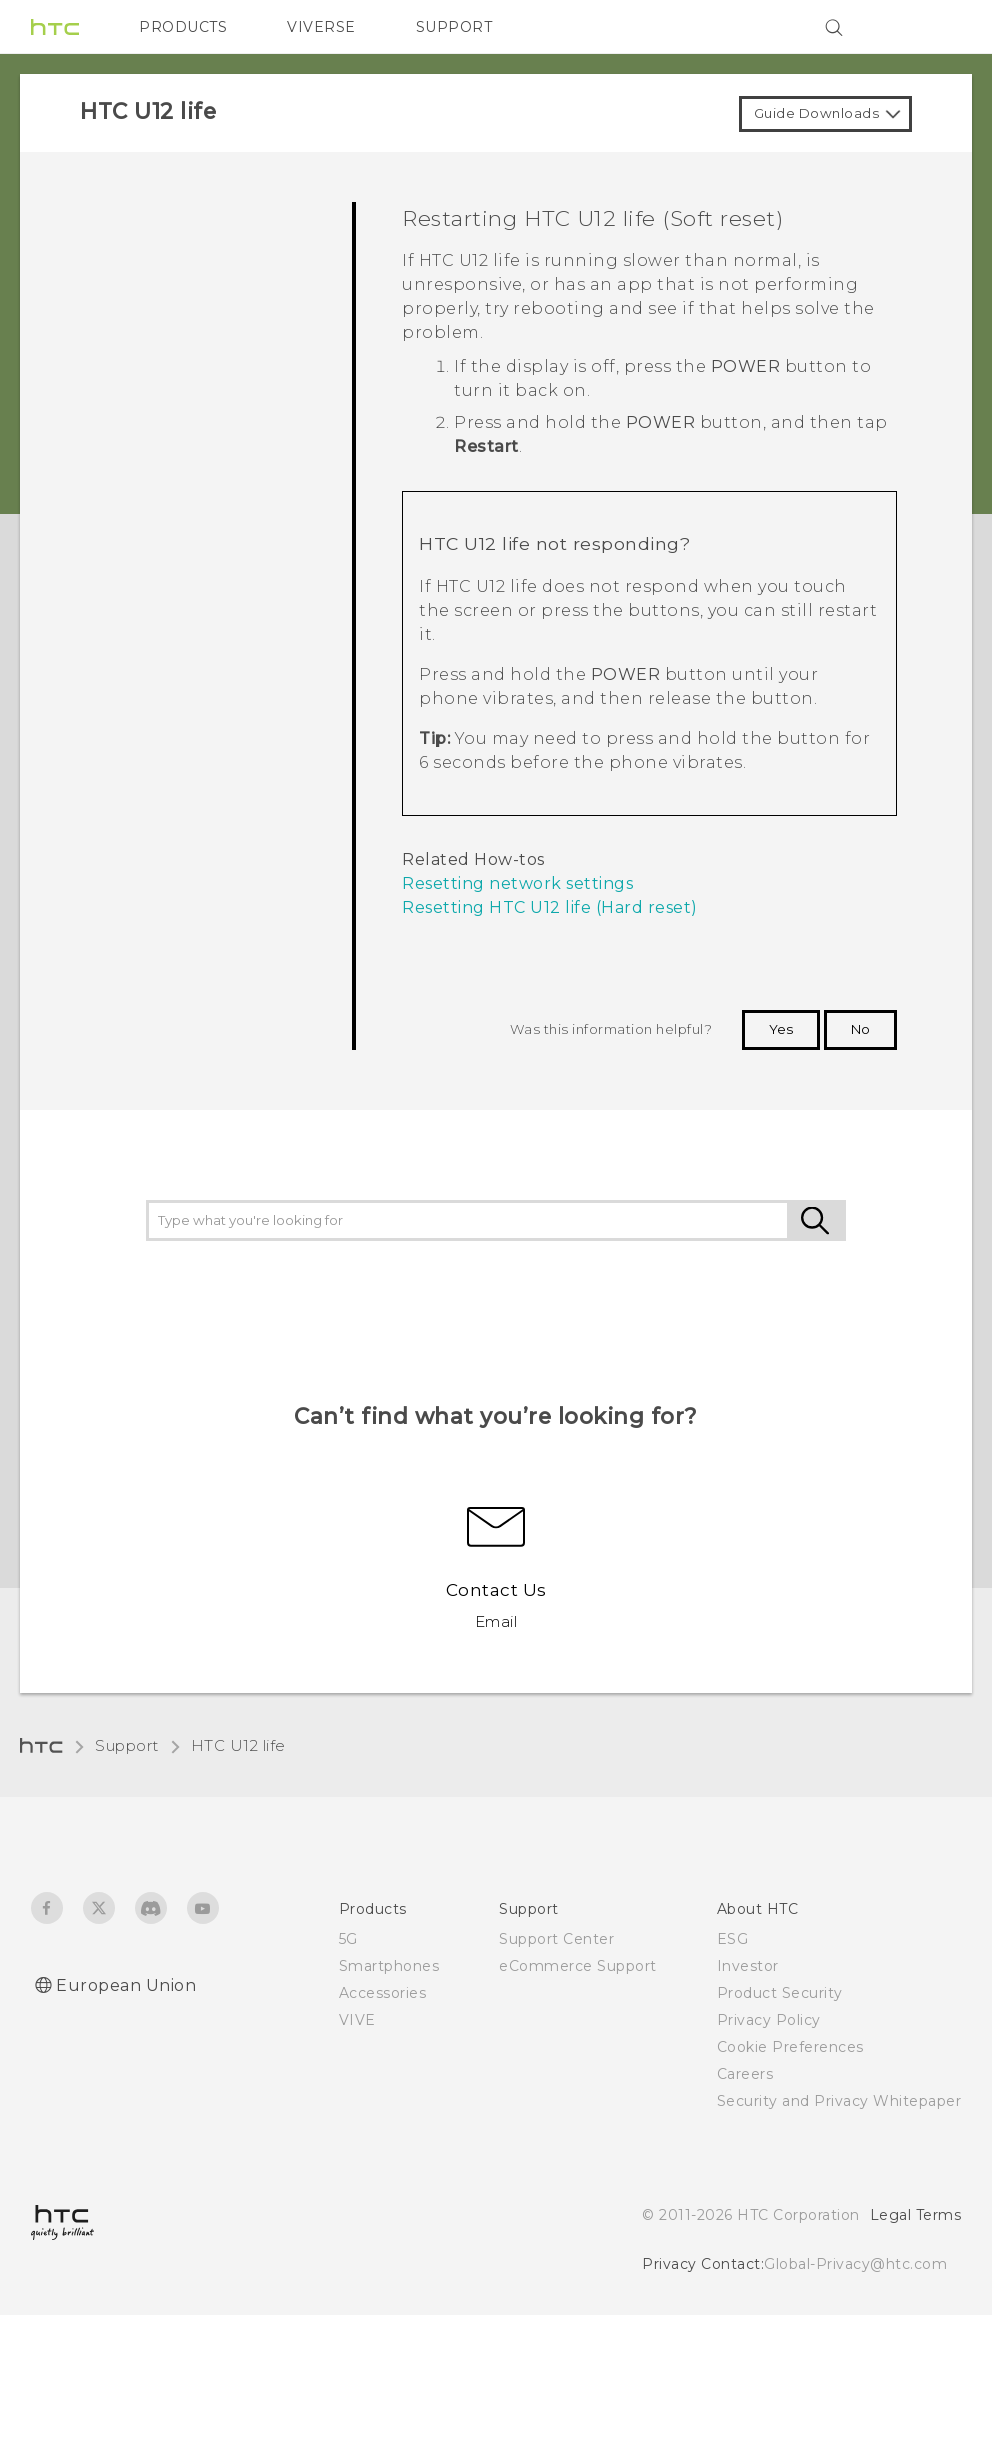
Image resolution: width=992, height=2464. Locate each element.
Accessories (383, 1993)
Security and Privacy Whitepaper (839, 2101)
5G (348, 1939)
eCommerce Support (578, 1966)
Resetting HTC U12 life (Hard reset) (550, 907)
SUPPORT (454, 27)
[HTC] (55, 27)
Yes (781, 1029)
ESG (733, 1939)
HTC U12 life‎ (238, 1745)
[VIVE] (934, 27)
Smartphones (389, 1966)
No (860, 1029)
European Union (126, 1985)
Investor (748, 1966)
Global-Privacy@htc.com (855, 2264)
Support (127, 1745)
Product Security (780, 1993)
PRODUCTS (183, 27)
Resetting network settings (517, 883)
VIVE (357, 2020)
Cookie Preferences (790, 2047)
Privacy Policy (769, 2020)
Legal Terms (916, 2215)
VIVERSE (321, 27)
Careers (745, 2074)
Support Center (556, 1939)
